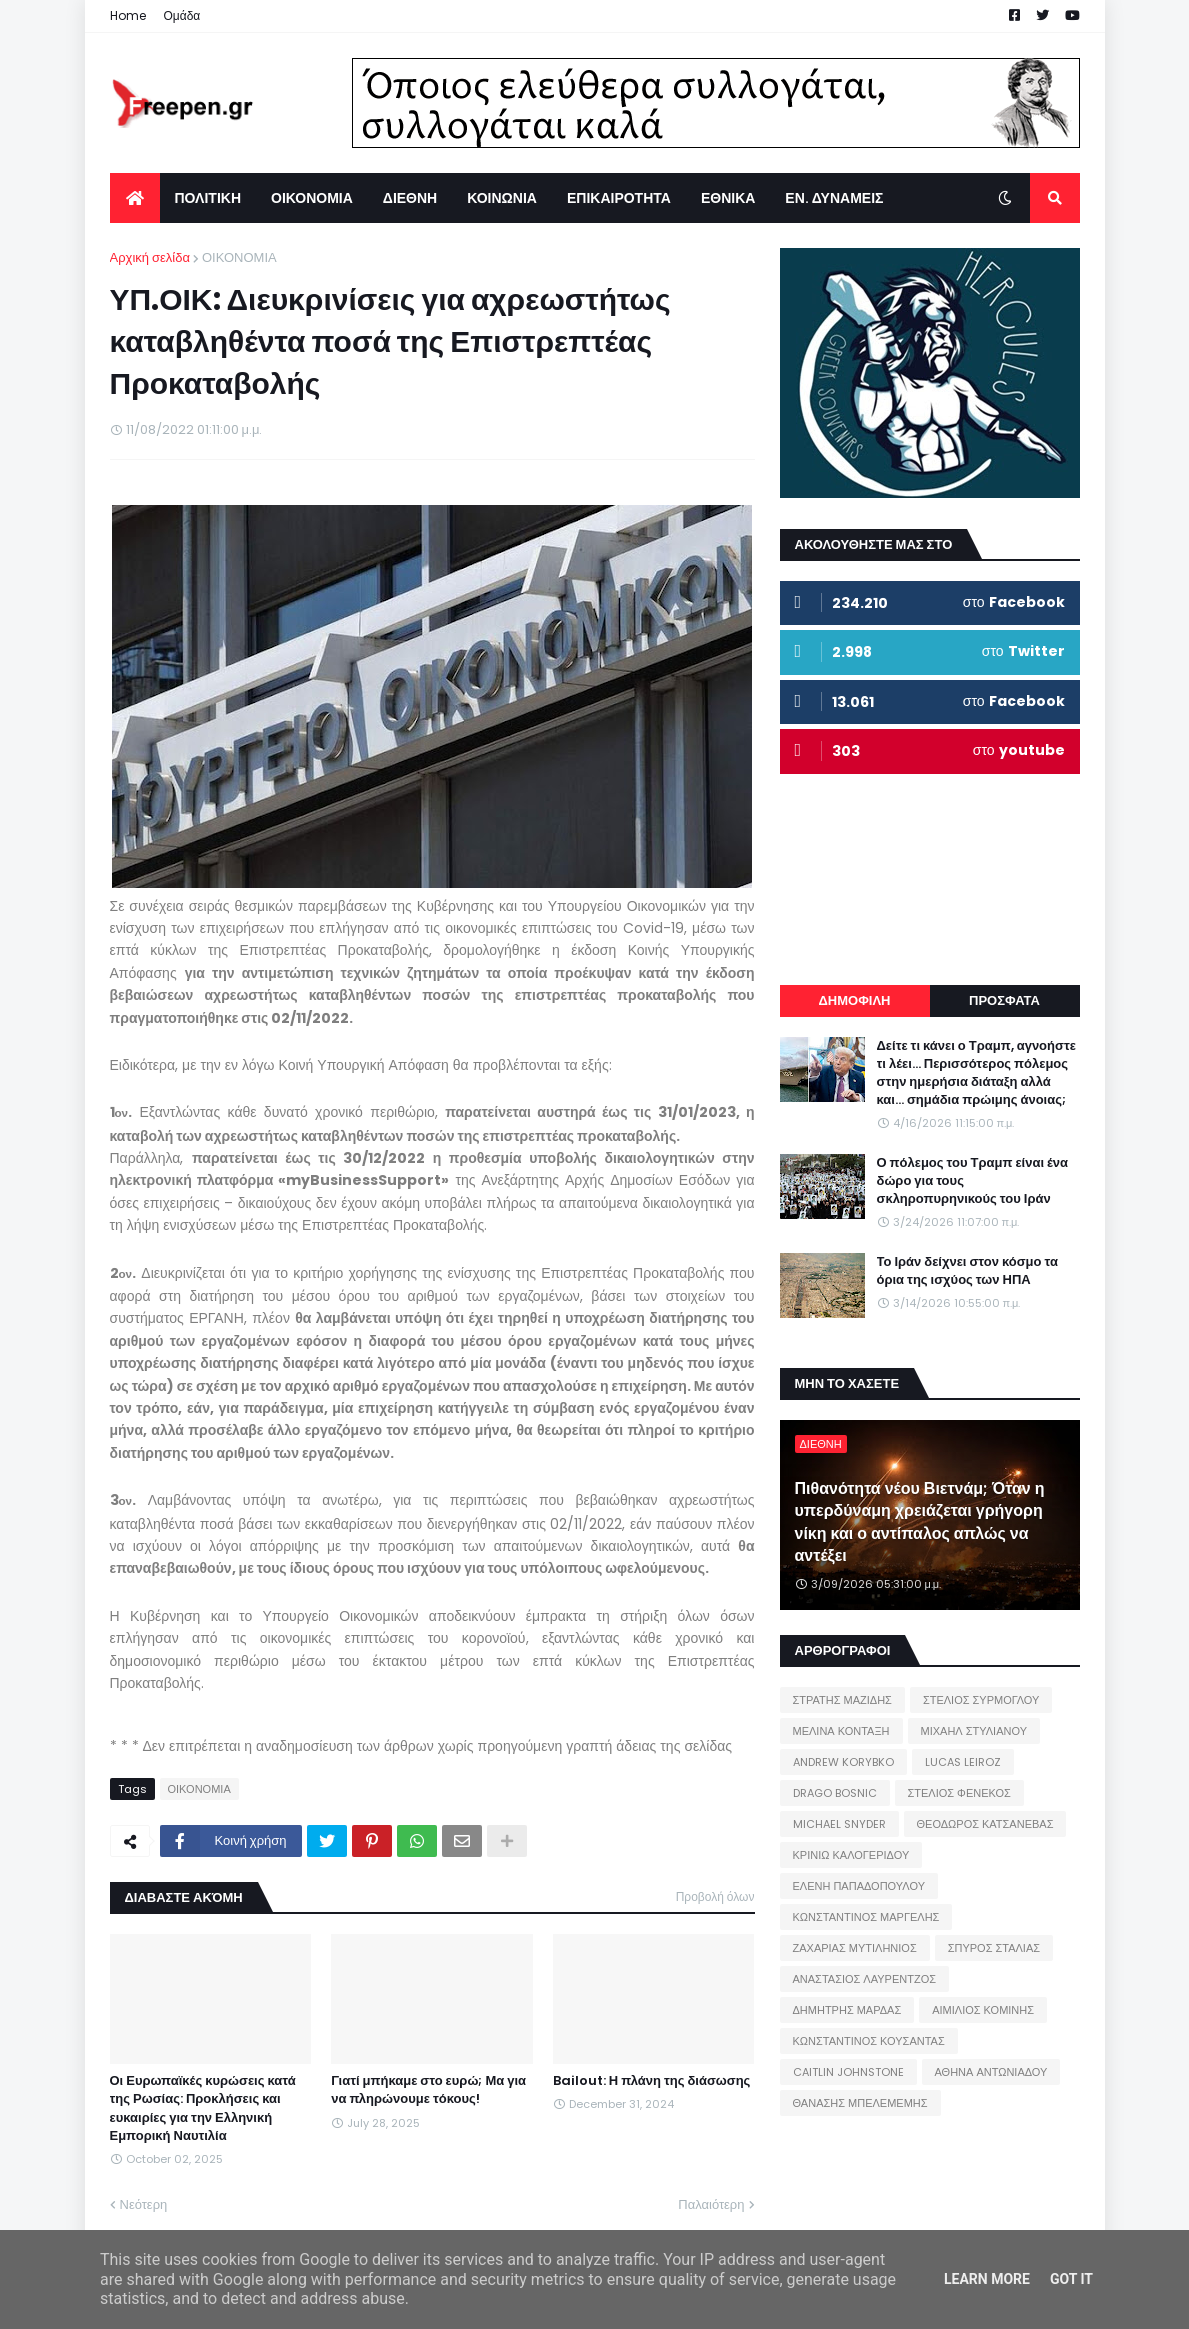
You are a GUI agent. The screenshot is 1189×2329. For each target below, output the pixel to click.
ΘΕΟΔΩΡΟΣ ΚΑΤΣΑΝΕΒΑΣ (985, 1824)
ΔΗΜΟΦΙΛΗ (854, 1000)
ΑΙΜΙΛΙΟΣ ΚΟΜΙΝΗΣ (983, 2010)
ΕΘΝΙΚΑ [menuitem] (728, 198)
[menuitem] (135, 198)
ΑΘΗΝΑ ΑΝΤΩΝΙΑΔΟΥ (991, 2072)
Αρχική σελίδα (150, 257)
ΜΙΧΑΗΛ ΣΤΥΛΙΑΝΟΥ (974, 1731)
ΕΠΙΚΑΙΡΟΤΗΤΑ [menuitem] (619, 198)
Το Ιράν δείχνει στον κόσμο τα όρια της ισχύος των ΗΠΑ (967, 1271)
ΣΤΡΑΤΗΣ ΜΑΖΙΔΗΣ (842, 1700)
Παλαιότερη (711, 2204)
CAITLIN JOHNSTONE (848, 2072)
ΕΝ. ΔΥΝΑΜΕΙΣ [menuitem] (834, 198)
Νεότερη (144, 2204)
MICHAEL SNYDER (839, 1824)
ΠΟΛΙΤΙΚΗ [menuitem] (208, 198)
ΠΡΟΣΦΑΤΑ (1004, 1000)
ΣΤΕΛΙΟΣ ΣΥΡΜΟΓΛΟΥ (981, 1700)
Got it (1071, 2279)
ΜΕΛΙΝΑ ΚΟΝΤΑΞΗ (841, 1731)
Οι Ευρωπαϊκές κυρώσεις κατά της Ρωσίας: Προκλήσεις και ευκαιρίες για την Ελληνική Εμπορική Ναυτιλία (203, 2108)
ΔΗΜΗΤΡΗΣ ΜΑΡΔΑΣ (847, 2010)
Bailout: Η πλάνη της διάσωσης (652, 2081)
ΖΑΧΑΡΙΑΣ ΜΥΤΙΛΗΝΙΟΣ (855, 1948)
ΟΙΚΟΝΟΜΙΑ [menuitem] (312, 198)
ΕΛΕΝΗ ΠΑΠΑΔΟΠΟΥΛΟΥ (859, 1886)
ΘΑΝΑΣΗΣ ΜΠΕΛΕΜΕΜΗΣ (860, 2103)
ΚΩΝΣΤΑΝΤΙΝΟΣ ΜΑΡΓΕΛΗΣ (866, 1917)
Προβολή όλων (715, 1896)
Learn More (987, 2279)
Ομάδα (182, 15)
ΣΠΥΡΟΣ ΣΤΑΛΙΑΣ (994, 1948)
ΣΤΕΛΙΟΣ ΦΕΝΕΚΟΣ (959, 1793)
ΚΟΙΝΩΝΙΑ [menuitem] (502, 198)
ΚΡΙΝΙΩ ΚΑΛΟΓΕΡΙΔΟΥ (851, 1855)
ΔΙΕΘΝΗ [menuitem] (410, 198)
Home (128, 15)
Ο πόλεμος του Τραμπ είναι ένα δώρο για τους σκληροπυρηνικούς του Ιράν (973, 1181)
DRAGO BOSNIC (835, 1793)
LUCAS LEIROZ (963, 1762)
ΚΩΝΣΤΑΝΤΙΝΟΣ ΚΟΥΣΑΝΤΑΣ (869, 2041)
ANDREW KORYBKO (843, 1762)
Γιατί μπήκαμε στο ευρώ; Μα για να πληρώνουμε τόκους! (428, 2090)
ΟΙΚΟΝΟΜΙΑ (239, 257)
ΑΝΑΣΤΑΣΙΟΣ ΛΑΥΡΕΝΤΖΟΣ (865, 1979)
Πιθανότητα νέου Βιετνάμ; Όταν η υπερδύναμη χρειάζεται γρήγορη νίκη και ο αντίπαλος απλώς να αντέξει (920, 1522)
